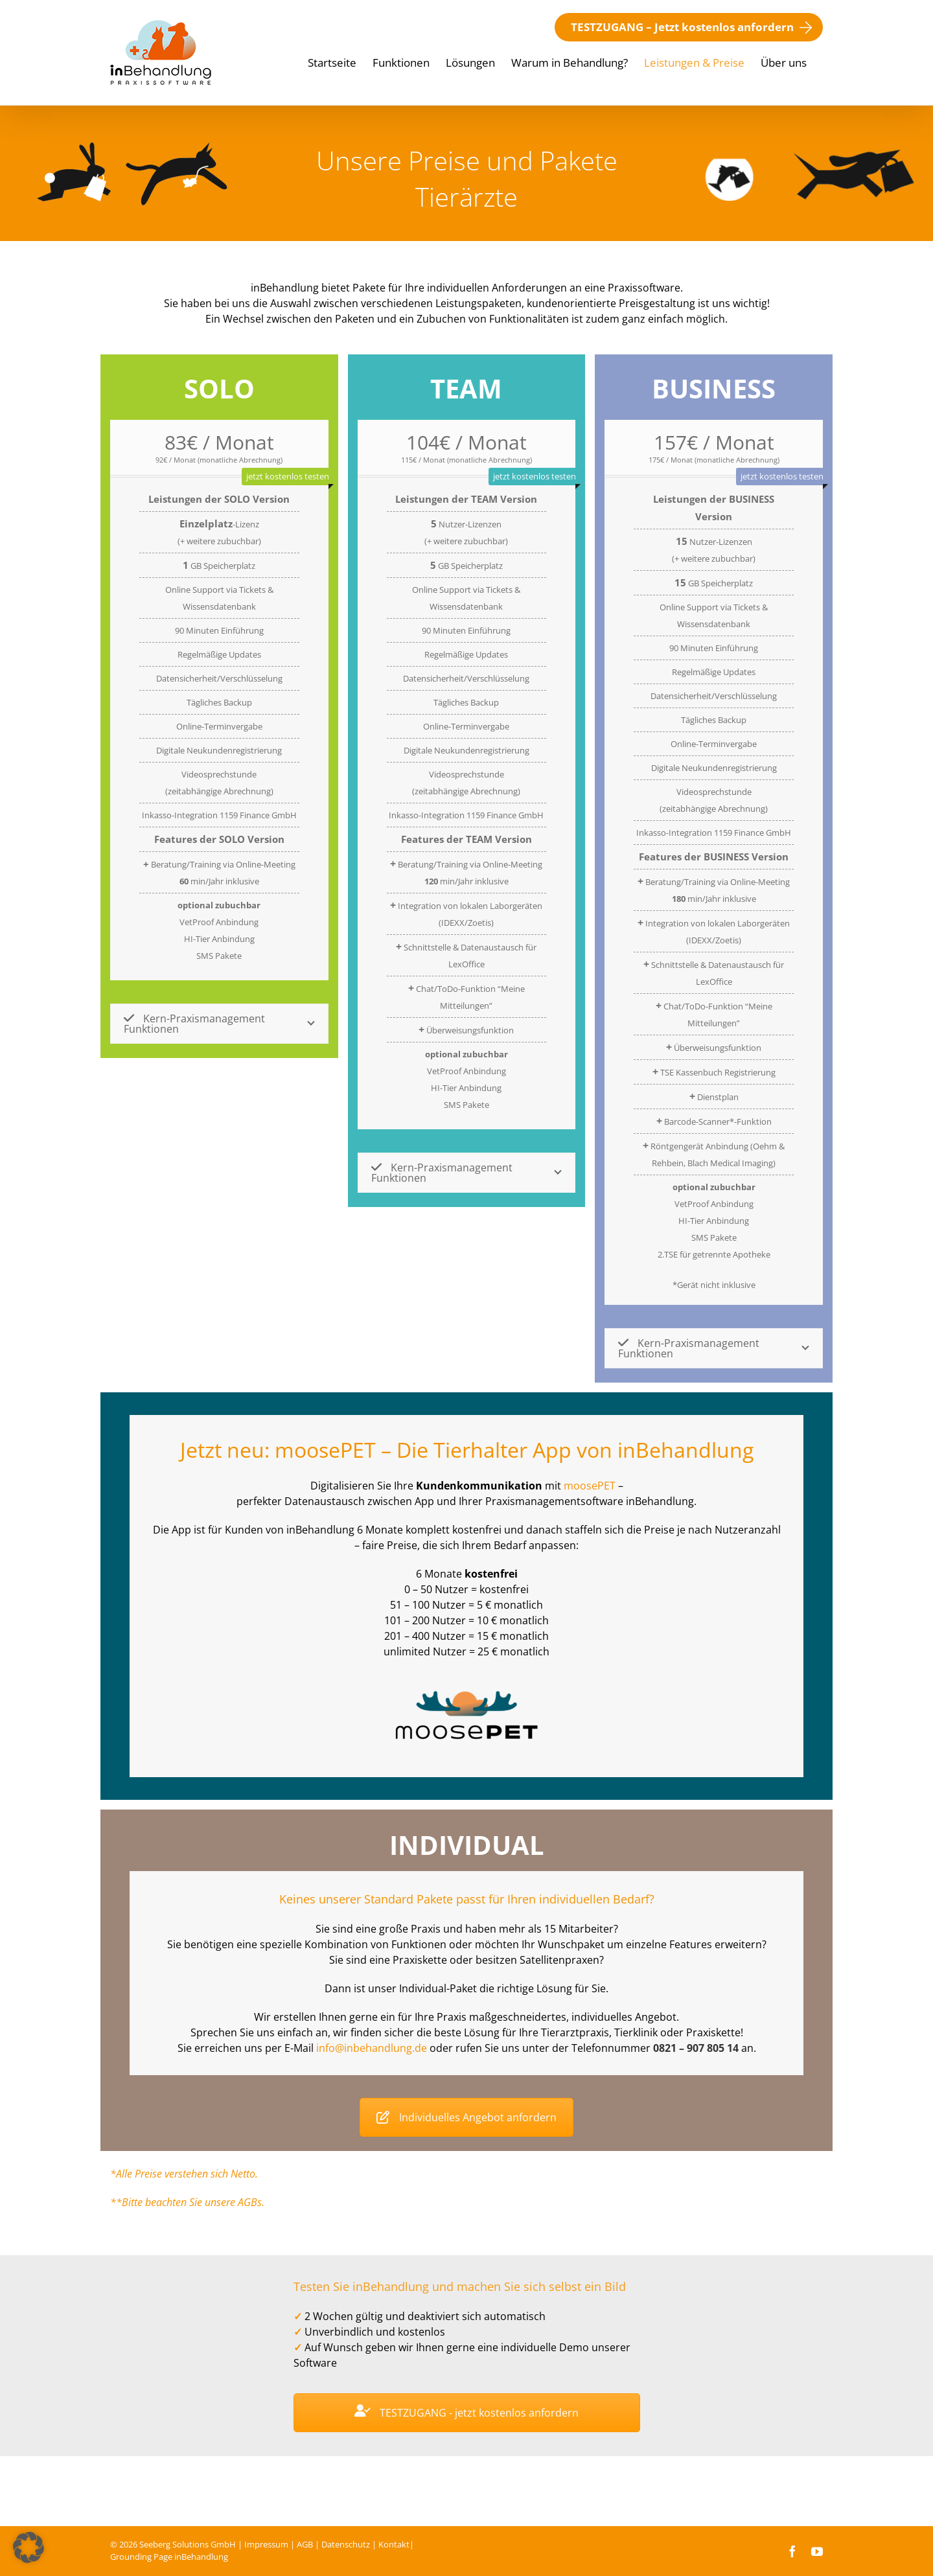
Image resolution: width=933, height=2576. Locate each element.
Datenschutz (345, 2544)
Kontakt (393, 2544)
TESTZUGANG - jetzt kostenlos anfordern (466, 2413)
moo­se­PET (590, 1485)
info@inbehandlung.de (371, 2048)
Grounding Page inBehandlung (169, 2556)
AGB (305, 2544)
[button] (28, 2547)
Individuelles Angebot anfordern (466, 2117)
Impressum (266, 2544)
